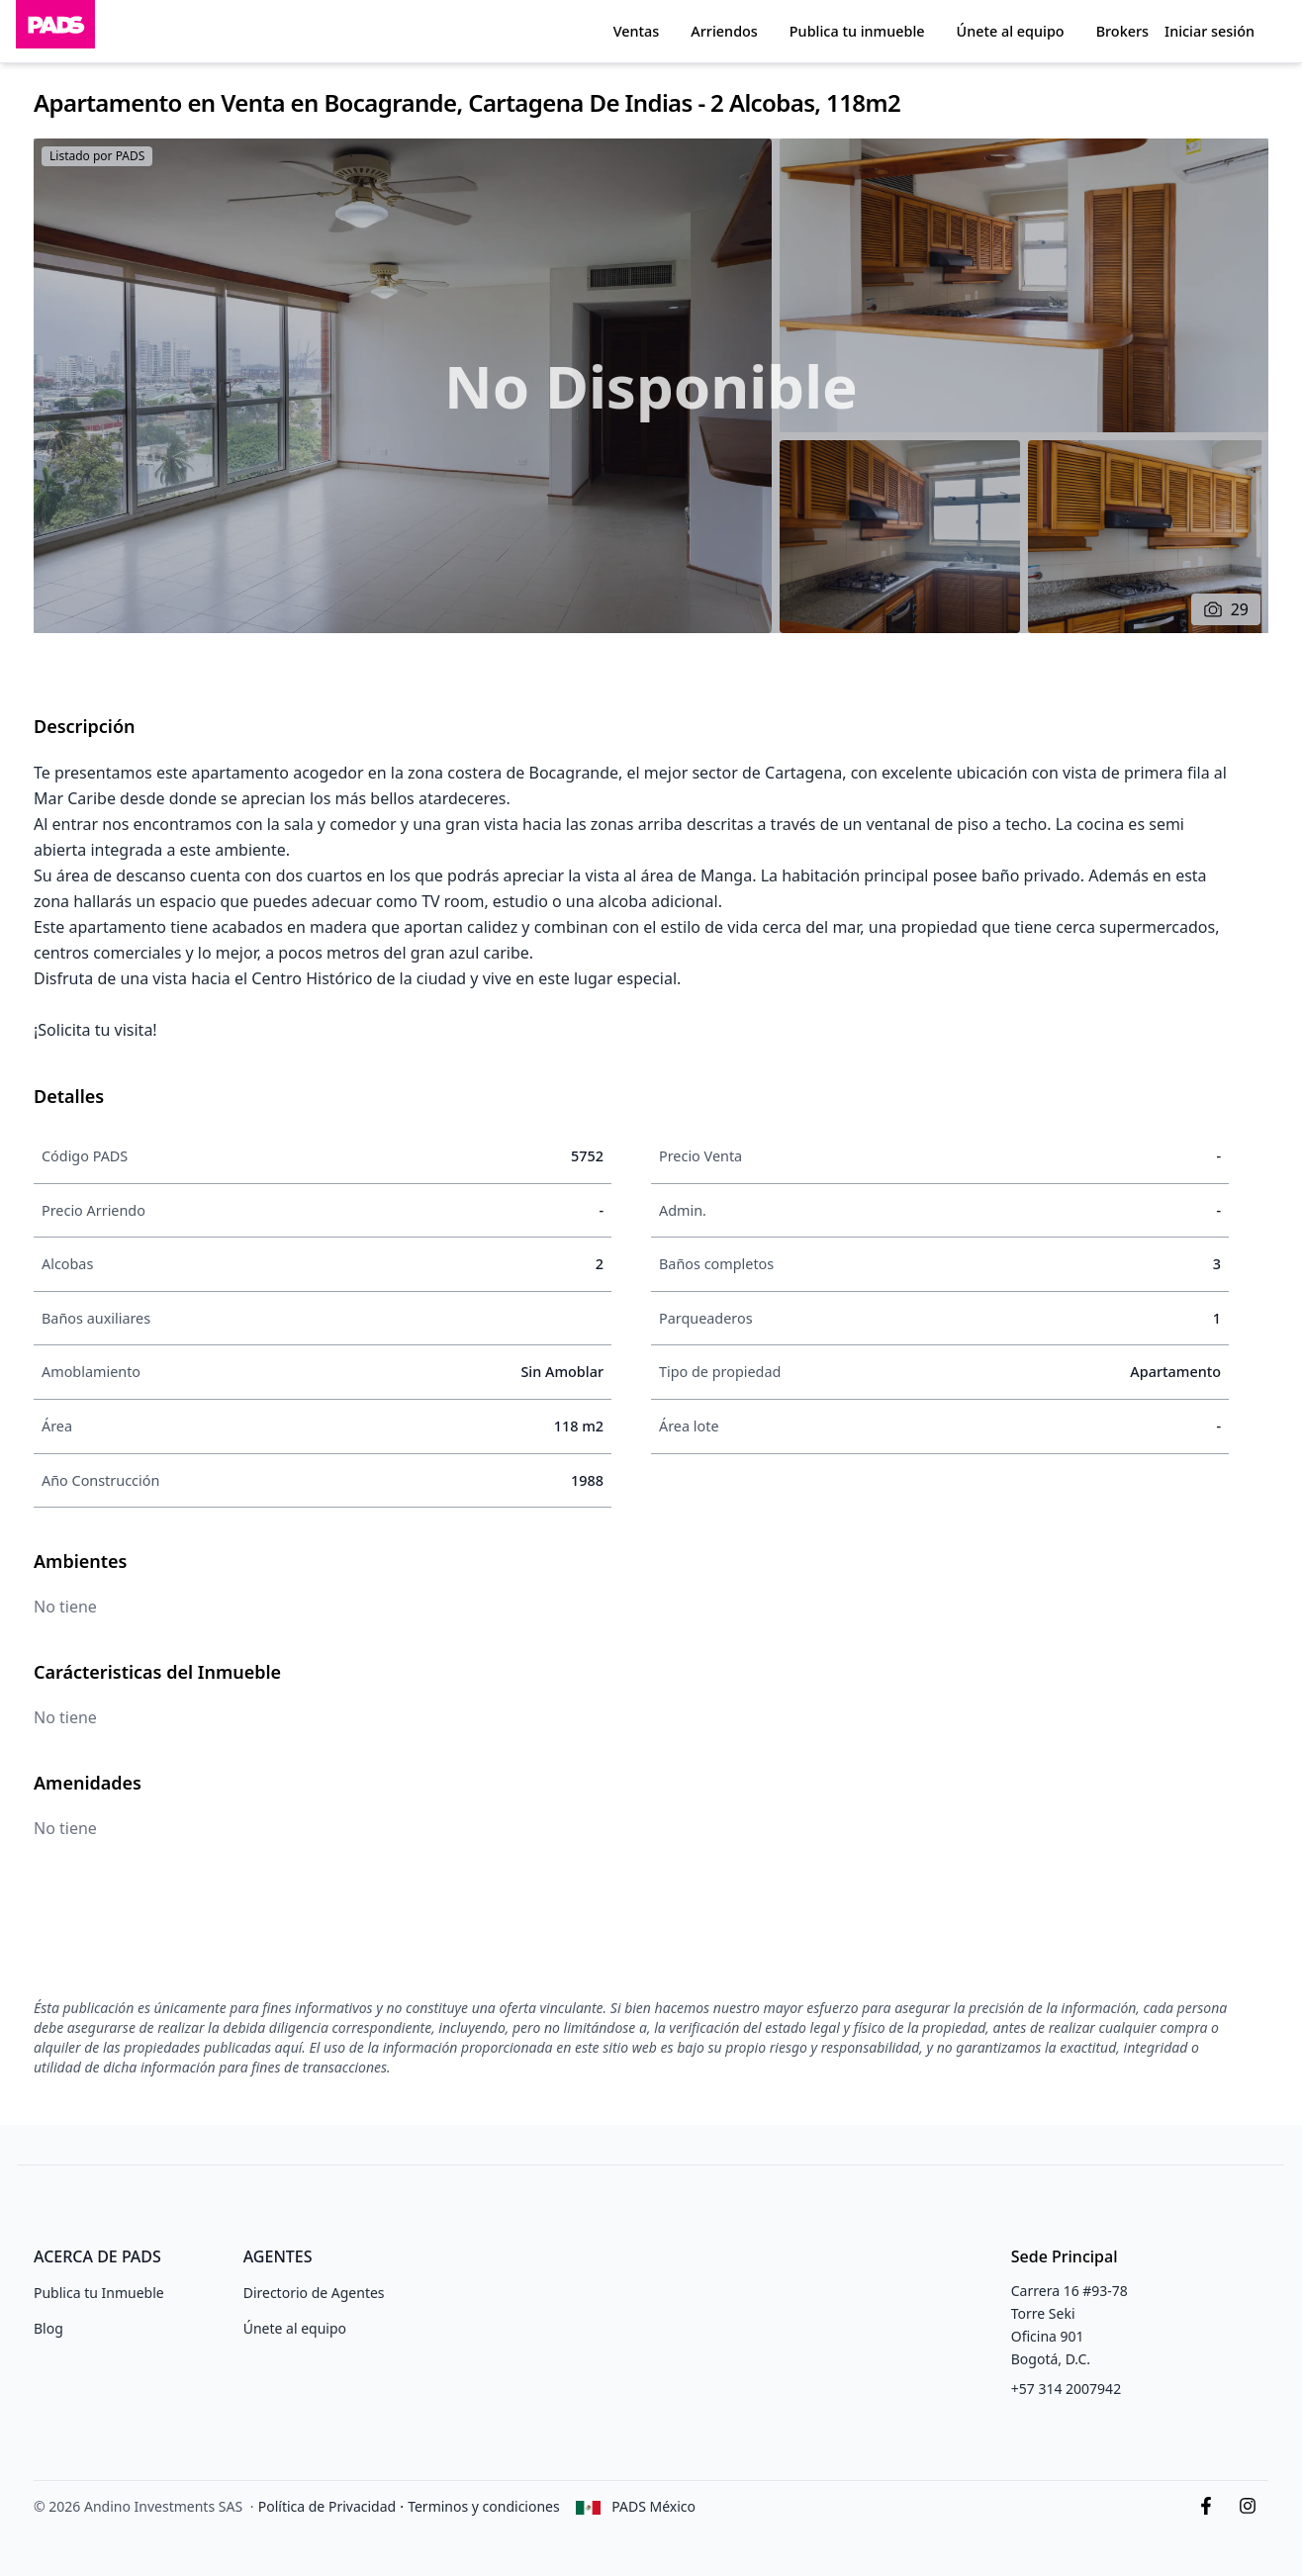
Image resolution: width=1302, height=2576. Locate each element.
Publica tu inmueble (857, 31)
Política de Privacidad (327, 2506)
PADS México (653, 2506)
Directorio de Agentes (314, 2292)
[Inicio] (55, 31)
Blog (48, 2328)
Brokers (1122, 31)
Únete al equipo (1011, 31)
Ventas (636, 31)
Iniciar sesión (1209, 31)
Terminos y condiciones (484, 2506)
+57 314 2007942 (1066, 2388)
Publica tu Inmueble (99, 2292)
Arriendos (724, 31)
